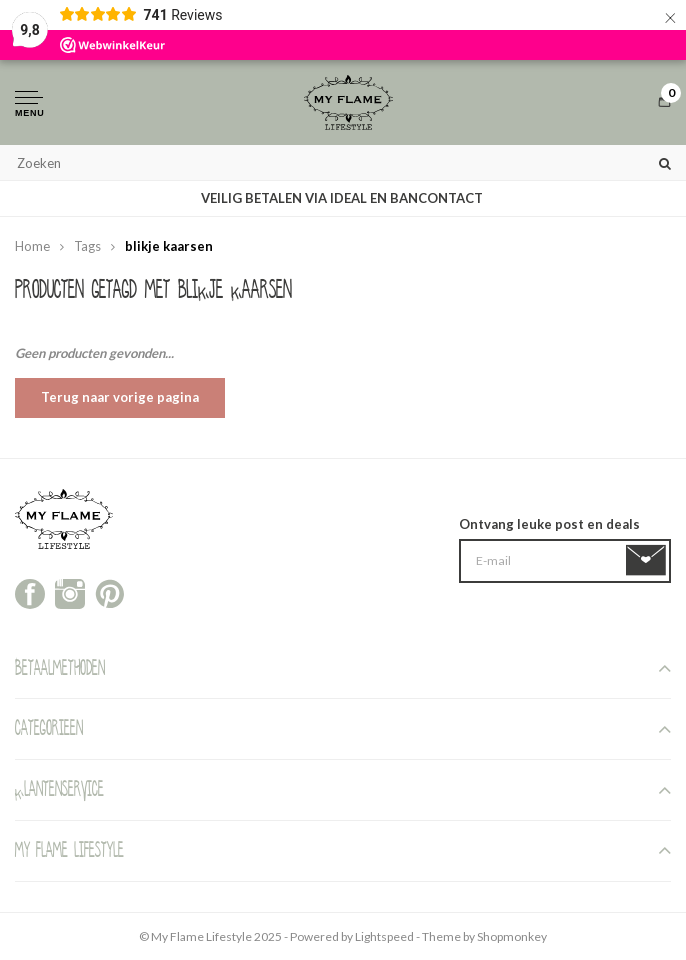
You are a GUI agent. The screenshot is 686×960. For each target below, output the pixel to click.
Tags (87, 246)
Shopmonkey (512, 936)
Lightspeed (384, 936)
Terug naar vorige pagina (120, 397)
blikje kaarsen (169, 246)
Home (32, 246)
